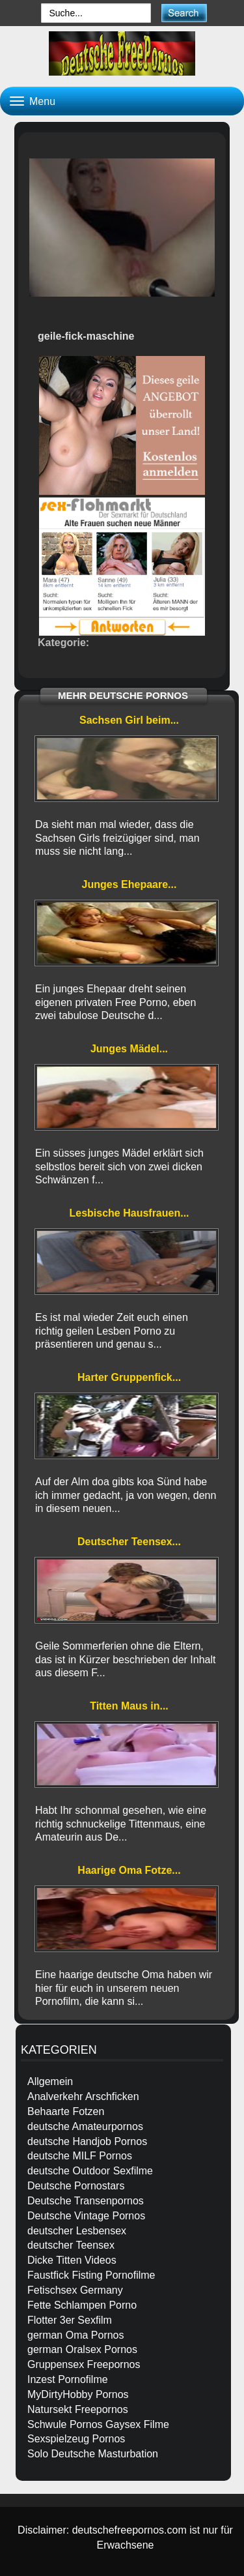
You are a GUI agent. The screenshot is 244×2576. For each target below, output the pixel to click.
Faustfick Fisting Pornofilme (91, 2275)
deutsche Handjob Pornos (87, 2141)
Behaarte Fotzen (65, 2111)
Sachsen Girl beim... (129, 720)
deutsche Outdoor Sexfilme (90, 2170)
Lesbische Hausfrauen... (129, 1213)
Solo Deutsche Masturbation (92, 2453)
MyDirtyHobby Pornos (78, 2394)
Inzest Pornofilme (67, 2379)
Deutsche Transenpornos (85, 2200)
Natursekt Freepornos (77, 2409)
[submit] (184, 12)
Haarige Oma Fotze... (128, 1870)
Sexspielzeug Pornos (76, 2438)
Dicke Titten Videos (71, 2260)
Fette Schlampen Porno (82, 2305)
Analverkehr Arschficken (83, 2096)
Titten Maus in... (129, 1705)
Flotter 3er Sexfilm (69, 2320)
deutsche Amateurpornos (85, 2126)
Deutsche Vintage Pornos (86, 2215)
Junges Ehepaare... (129, 884)
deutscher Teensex (71, 2245)
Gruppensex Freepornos (83, 2364)
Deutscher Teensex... (129, 1541)
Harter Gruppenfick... (129, 1377)
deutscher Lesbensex (76, 2230)
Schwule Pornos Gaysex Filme (98, 2424)
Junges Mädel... (129, 1048)
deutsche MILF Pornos (79, 2155)
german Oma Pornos (75, 2335)
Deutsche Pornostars (75, 2185)
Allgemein (50, 2081)
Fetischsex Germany (75, 2290)
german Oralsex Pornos (82, 2349)
